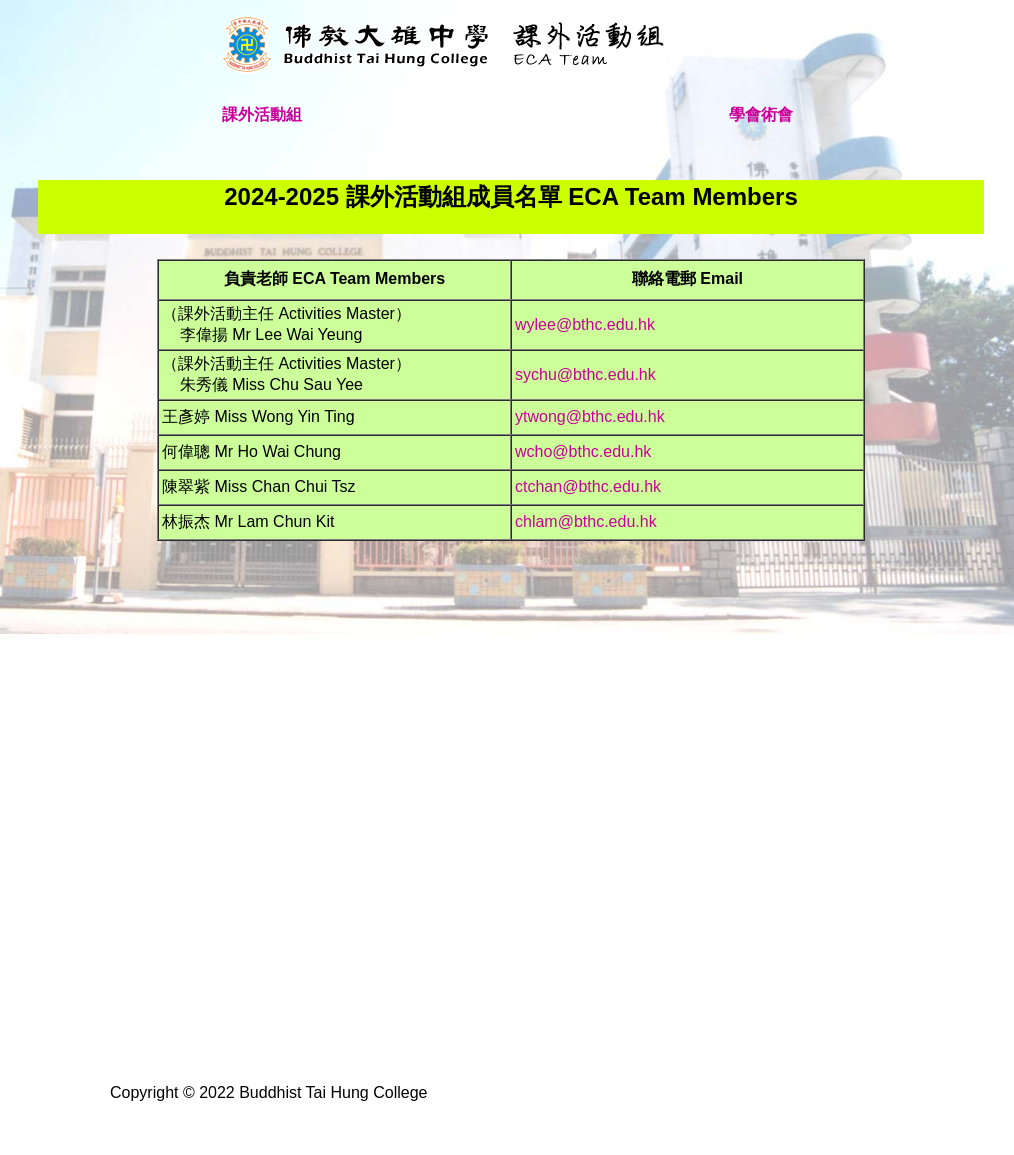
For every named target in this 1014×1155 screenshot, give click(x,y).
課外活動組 (262, 114)
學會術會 (761, 114)
